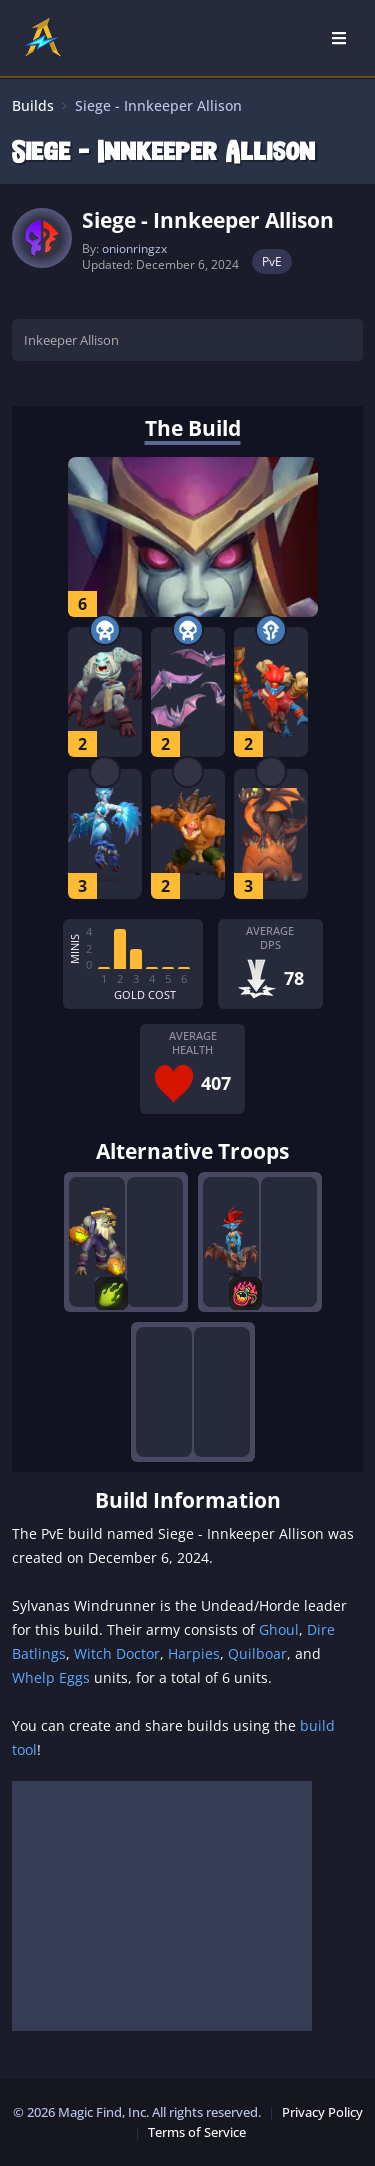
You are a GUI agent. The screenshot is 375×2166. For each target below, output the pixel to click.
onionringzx (134, 248)
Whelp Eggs (51, 1677)
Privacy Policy (322, 2112)
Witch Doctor (117, 1653)
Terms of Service (197, 2132)
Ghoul (279, 1629)
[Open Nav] (339, 38)
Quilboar (257, 1653)
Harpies (194, 1653)
